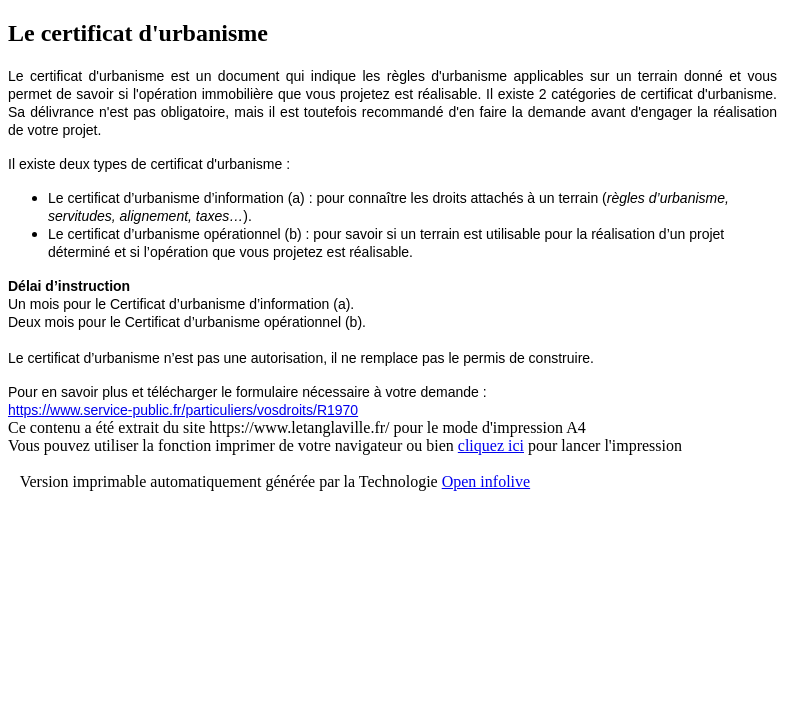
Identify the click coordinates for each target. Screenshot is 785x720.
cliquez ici (491, 445)
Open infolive (486, 481)
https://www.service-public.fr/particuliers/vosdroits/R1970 (183, 410)
